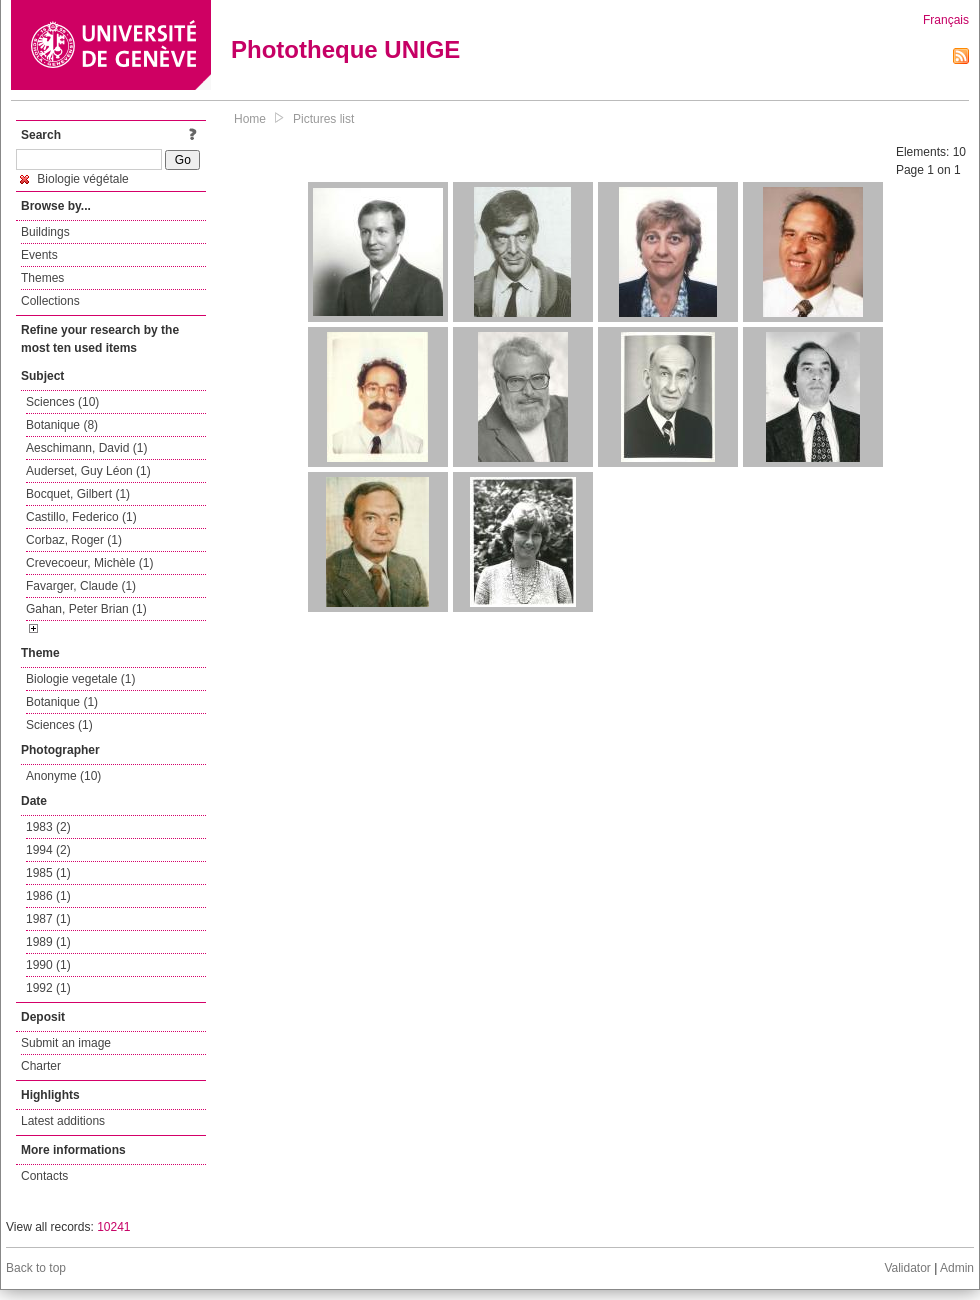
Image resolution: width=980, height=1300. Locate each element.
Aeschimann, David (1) (86, 448)
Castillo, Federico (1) (81, 517)
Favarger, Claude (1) (81, 586)
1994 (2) (48, 850)
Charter (41, 1066)
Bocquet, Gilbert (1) (78, 494)
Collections (50, 301)
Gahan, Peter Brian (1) (86, 609)
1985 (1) (48, 873)
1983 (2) (48, 827)
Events (39, 255)
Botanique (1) (62, 702)
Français (946, 20)
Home (250, 119)
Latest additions (63, 1121)
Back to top (36, 1268)
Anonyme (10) (63, 776)
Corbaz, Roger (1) (74, 540)
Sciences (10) (62, 402)
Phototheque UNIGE (345, 49)
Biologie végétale (74, 179)
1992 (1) (48, 988)
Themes (42, 278)
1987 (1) (48, 919)
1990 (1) (48, 965)
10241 (113, 1227)
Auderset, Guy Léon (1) (88, 471)
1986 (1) (48, 896)
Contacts (44, 1176)
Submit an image (66, 1043)
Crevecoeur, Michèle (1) (89, 563)
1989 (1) (48, 942)
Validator (907, 1268)
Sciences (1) (59, 725)
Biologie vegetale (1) (80, 679)
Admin (957, 1268)
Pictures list (323, 119)
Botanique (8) (62, 425)
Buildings (45, 232)
